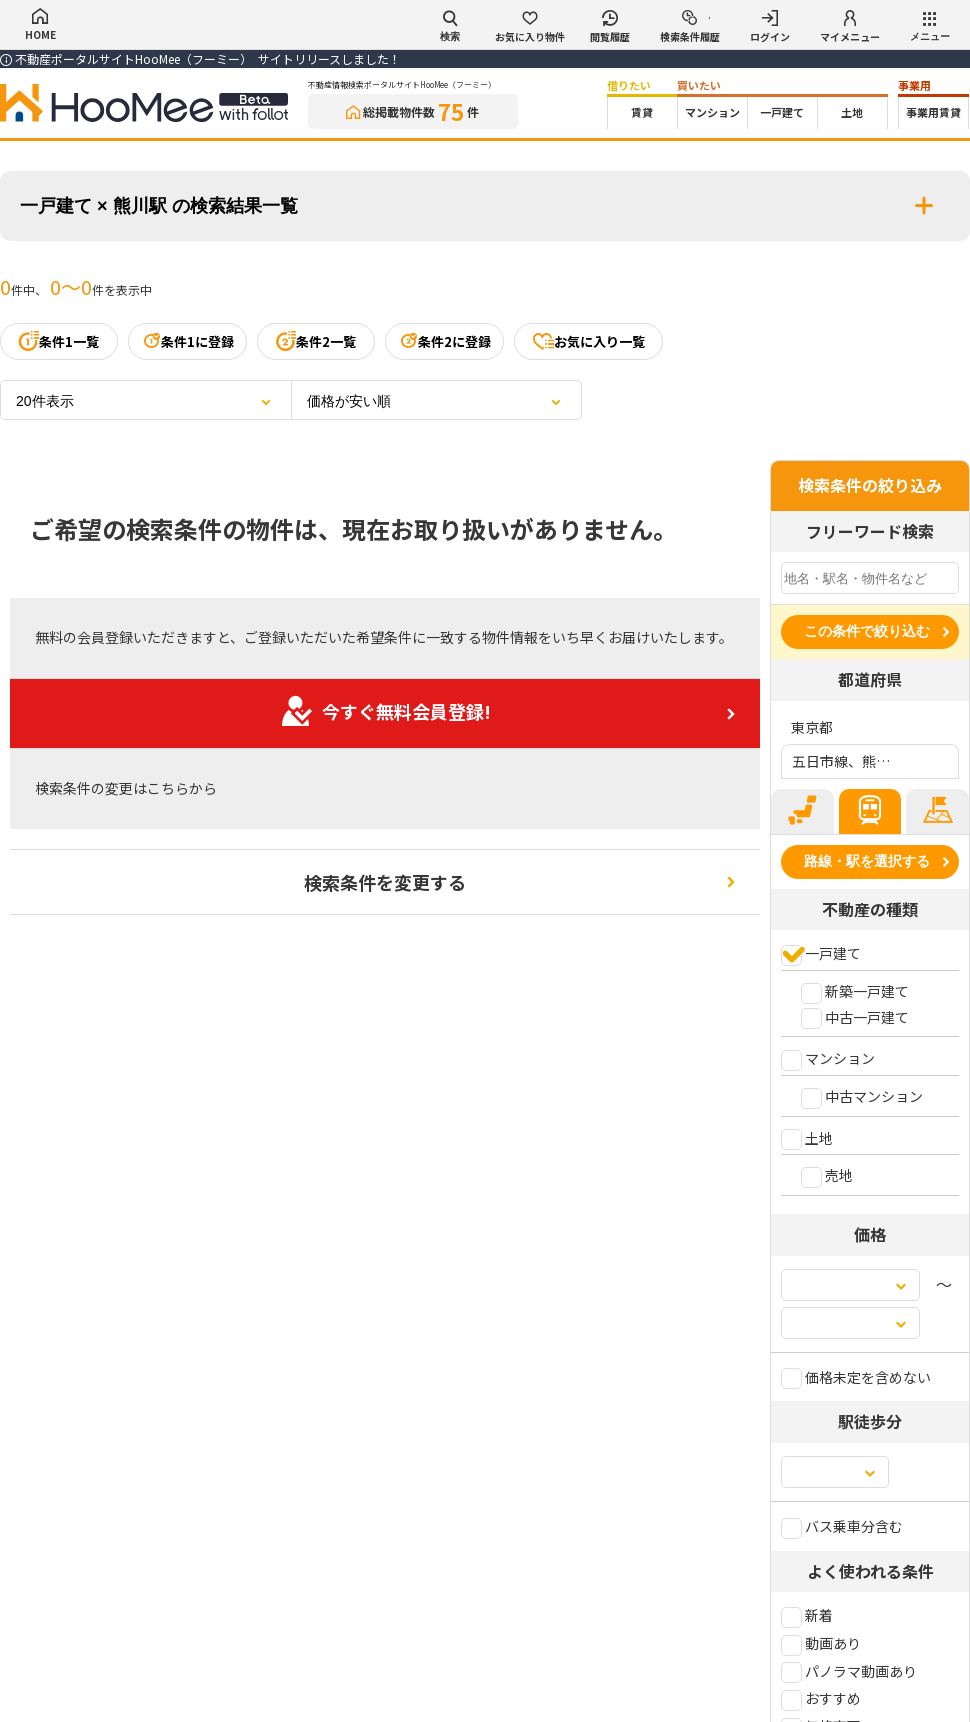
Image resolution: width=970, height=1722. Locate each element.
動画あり (821, 1643)
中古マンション (862, 1096)
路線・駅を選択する (867, 861)
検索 (450, 26)
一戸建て (782, 112)
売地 (827, 1175)
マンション (712, 112)
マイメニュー (850, 27)
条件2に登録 (444, 341)
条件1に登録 (187, 341)
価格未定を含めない (856, 1377)
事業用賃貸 (933, 112)
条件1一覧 (59, 341)
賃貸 (642, 112)
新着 (807, 1615)
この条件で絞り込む (867, 631)
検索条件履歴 (690, 27)
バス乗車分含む (842, 1526)
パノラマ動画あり (849, 1671)
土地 (852, 112)
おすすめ (821, 1698)
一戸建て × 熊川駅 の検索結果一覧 (485, 206)
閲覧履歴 (610, 27)
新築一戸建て (855, 991)
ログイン (770, 27)
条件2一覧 (316, 341)
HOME (40, 25)
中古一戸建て (855, 1017)
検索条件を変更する (385, 882)
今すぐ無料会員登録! (385, 711)
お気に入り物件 (530, 27)
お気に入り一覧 (588, 341)
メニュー (930, 27)
